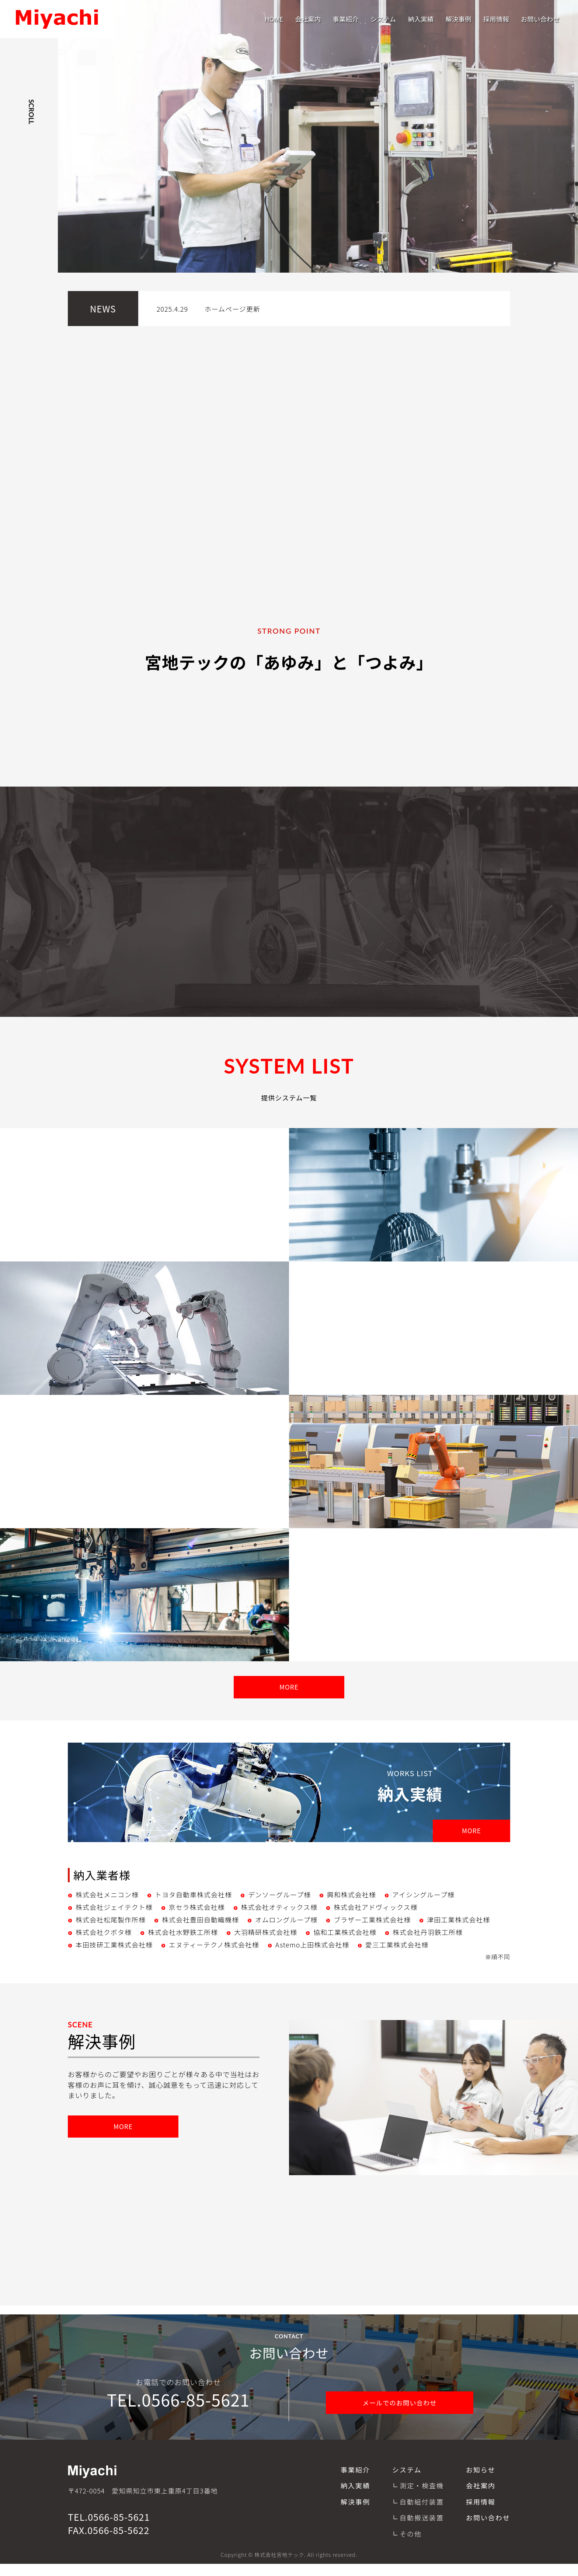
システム (383, 19)
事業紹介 (346, 19)
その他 (411, 2545)
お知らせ (480, 2481)
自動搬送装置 (422, 2529)
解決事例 (458, 19)
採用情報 (496, 19)
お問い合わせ (540, 19)
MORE (289, 1695)
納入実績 (421, 19)
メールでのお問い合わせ (399, 2413)
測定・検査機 (422, 2497)
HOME (274, 19)
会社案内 (308, 19)
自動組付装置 (422, 2514)
